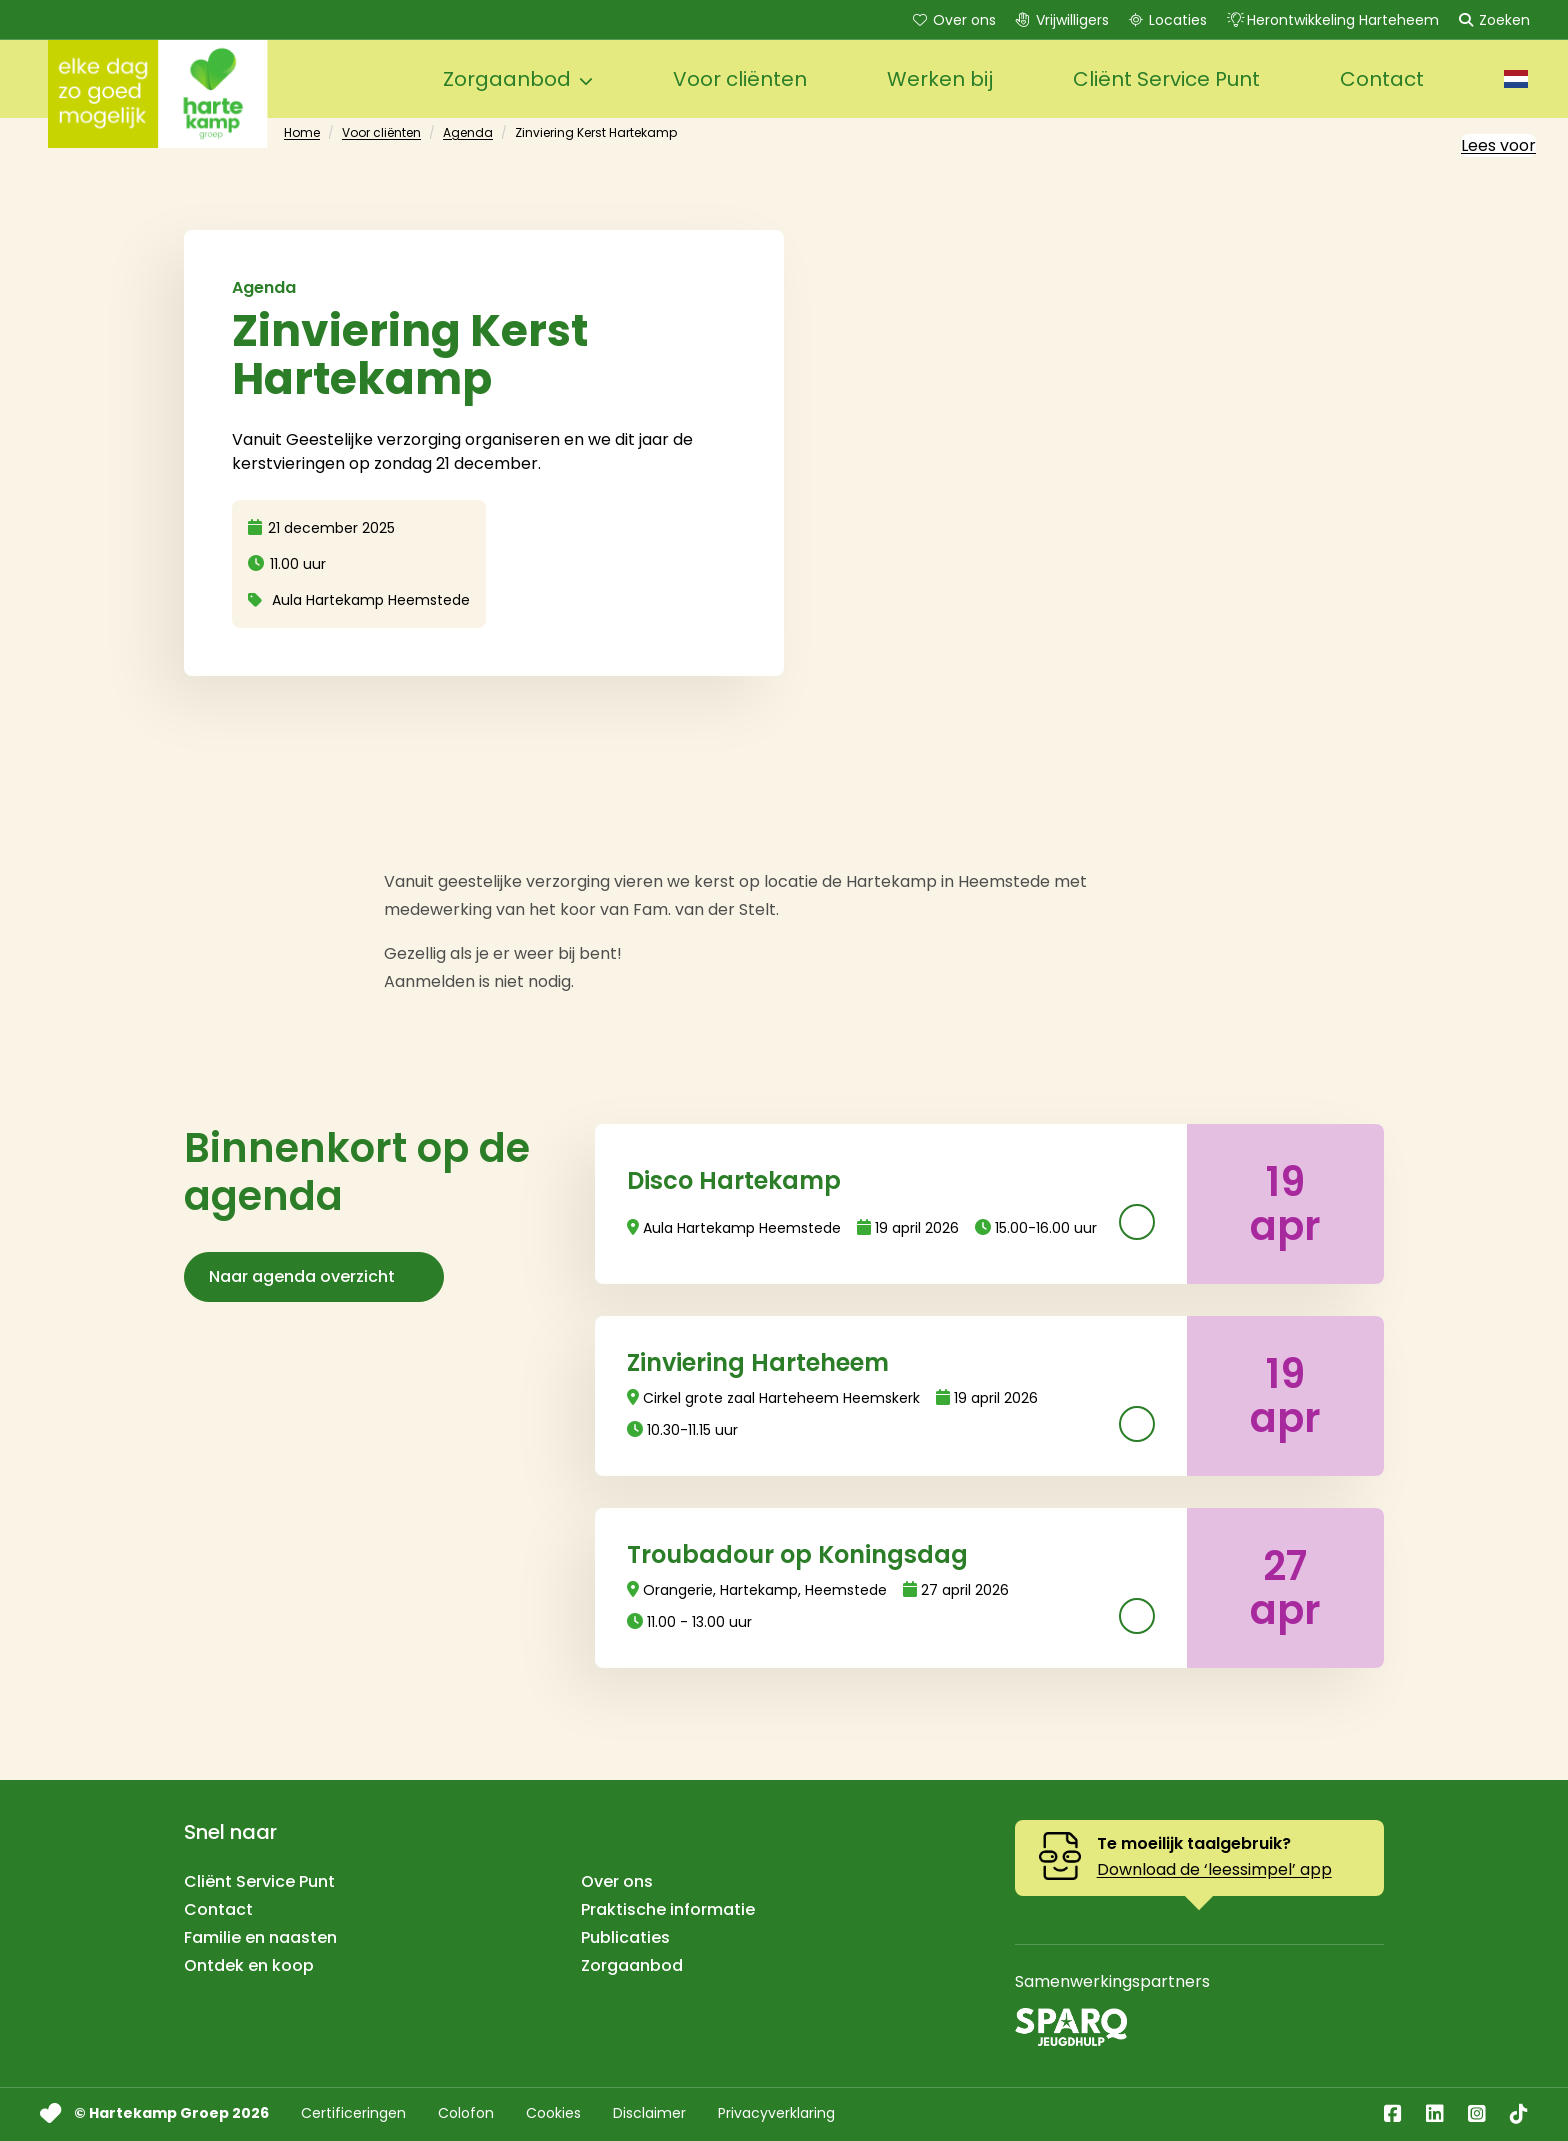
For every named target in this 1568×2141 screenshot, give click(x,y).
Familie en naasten (260, 1937)
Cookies (553, 2122)
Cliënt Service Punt (259, 1881)
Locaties (1166, 20)
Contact (218, 1909)
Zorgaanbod (632, 1965)
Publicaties (625, 1937)
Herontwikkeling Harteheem (1331, 20)
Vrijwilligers (1060, 20)
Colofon (466, 2122)
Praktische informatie (668, 1909)
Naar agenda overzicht (314, 1276)
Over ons (952, 20)
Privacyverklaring (776, 2122)
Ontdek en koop (249, 1965)
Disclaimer (649, 2122)
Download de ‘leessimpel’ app (1214, 1869)
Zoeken (1492, 20)
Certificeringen (353, 2122)
